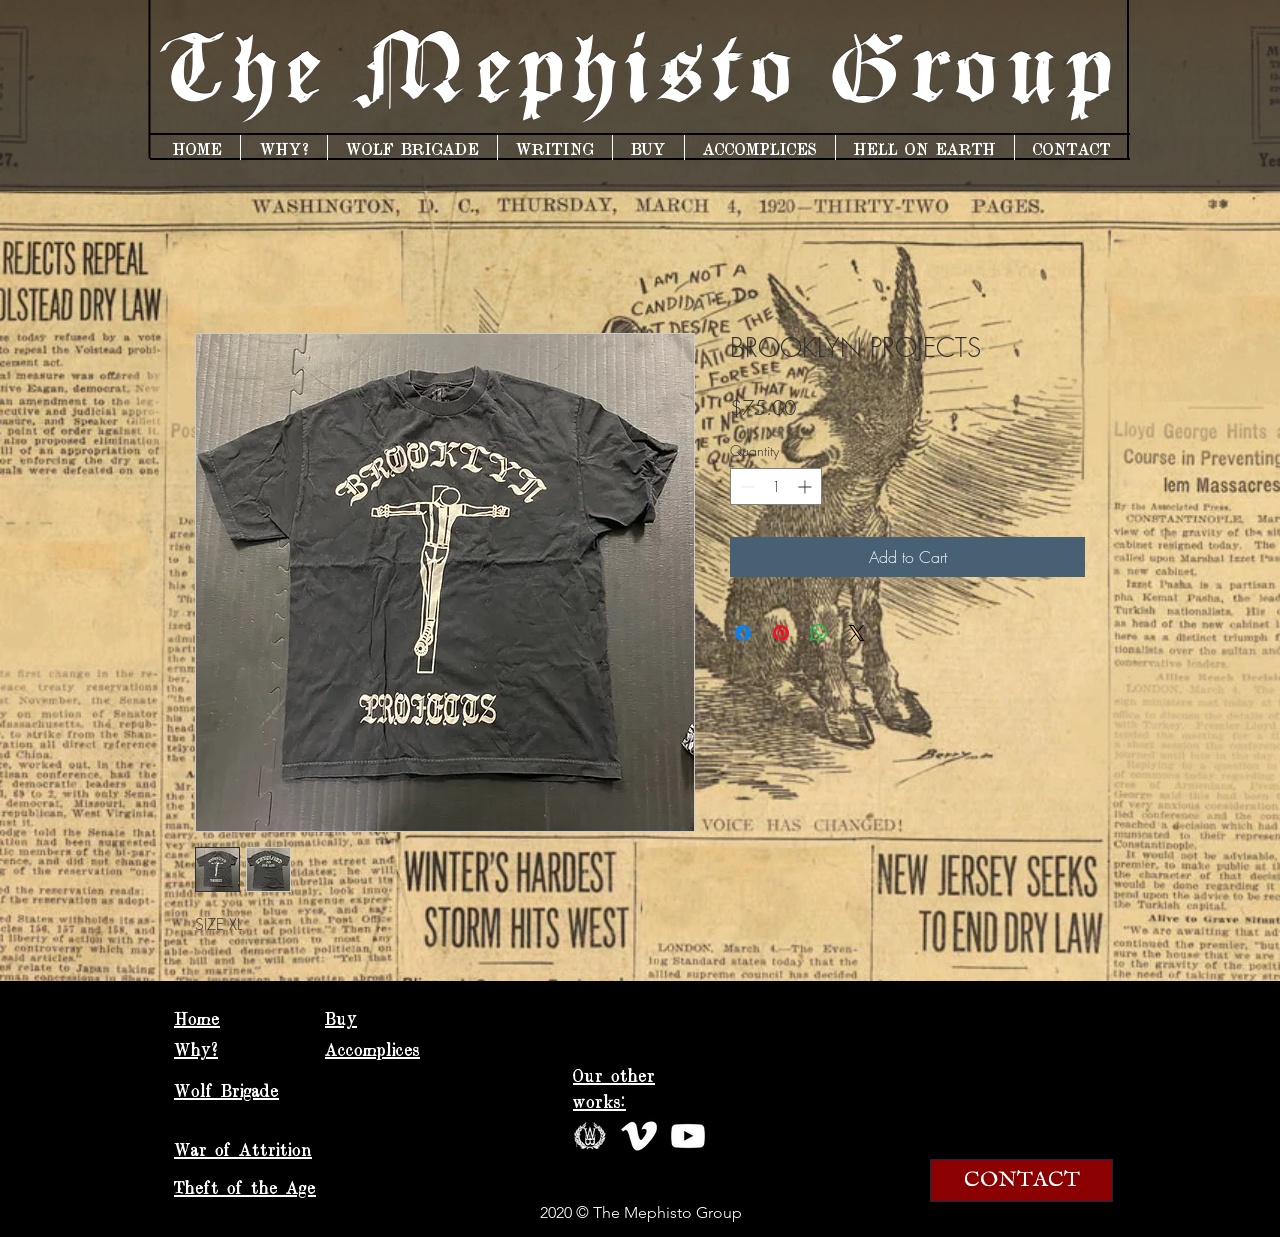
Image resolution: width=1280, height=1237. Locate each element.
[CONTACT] (1021, 1180)
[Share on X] (857, 633)
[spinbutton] (776, 486)
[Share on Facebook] (743, 633)
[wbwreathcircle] (590, 1136)
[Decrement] (745, 486)
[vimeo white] (639, 1136)
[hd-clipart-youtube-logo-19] (688, 1136)
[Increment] (806, 486)
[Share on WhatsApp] (819, 633)
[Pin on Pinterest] (781, 633)
